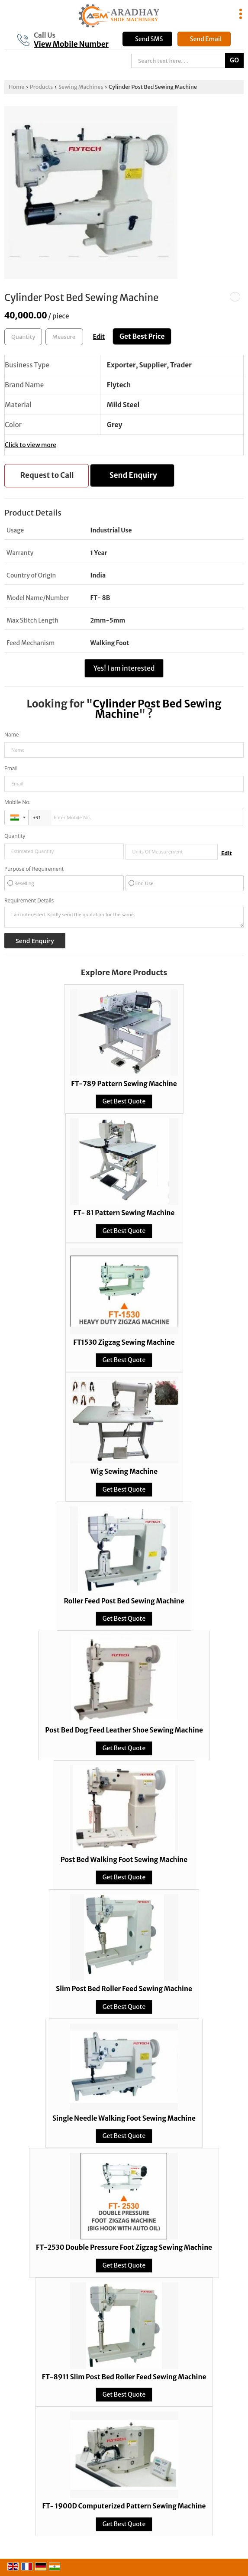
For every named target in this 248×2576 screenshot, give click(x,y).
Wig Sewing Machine (124, 1471)
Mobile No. (17, 802)
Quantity (14, 836)
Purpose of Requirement (34, 869)
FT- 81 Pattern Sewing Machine (124, 1213)
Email (11, 768)
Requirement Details (29, 901)
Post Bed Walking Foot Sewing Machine (124, 1860)
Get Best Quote (124, 1101)
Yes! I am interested (124, 668)
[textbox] (64, 336)
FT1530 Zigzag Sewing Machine (123, 1342)
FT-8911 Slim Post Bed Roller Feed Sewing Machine (124, 2377)
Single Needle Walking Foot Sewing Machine (124, 2118)
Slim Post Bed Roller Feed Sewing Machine (124, 1989)
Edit (99, 337)
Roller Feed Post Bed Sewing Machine (124, 1601)
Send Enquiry (133, 475)
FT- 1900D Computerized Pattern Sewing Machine (124, 2506)
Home (16, 87)
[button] (71, 44)
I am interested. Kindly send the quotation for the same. (124, 917)
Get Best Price (142, 336)
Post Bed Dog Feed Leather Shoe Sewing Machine (124, 1730)
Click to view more (30, 445)
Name (11, 734)
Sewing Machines (80, 87)
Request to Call (47, 475)
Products (41, 87)
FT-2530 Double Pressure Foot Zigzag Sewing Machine (124, 2247)
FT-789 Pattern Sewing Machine (124, 1084)
